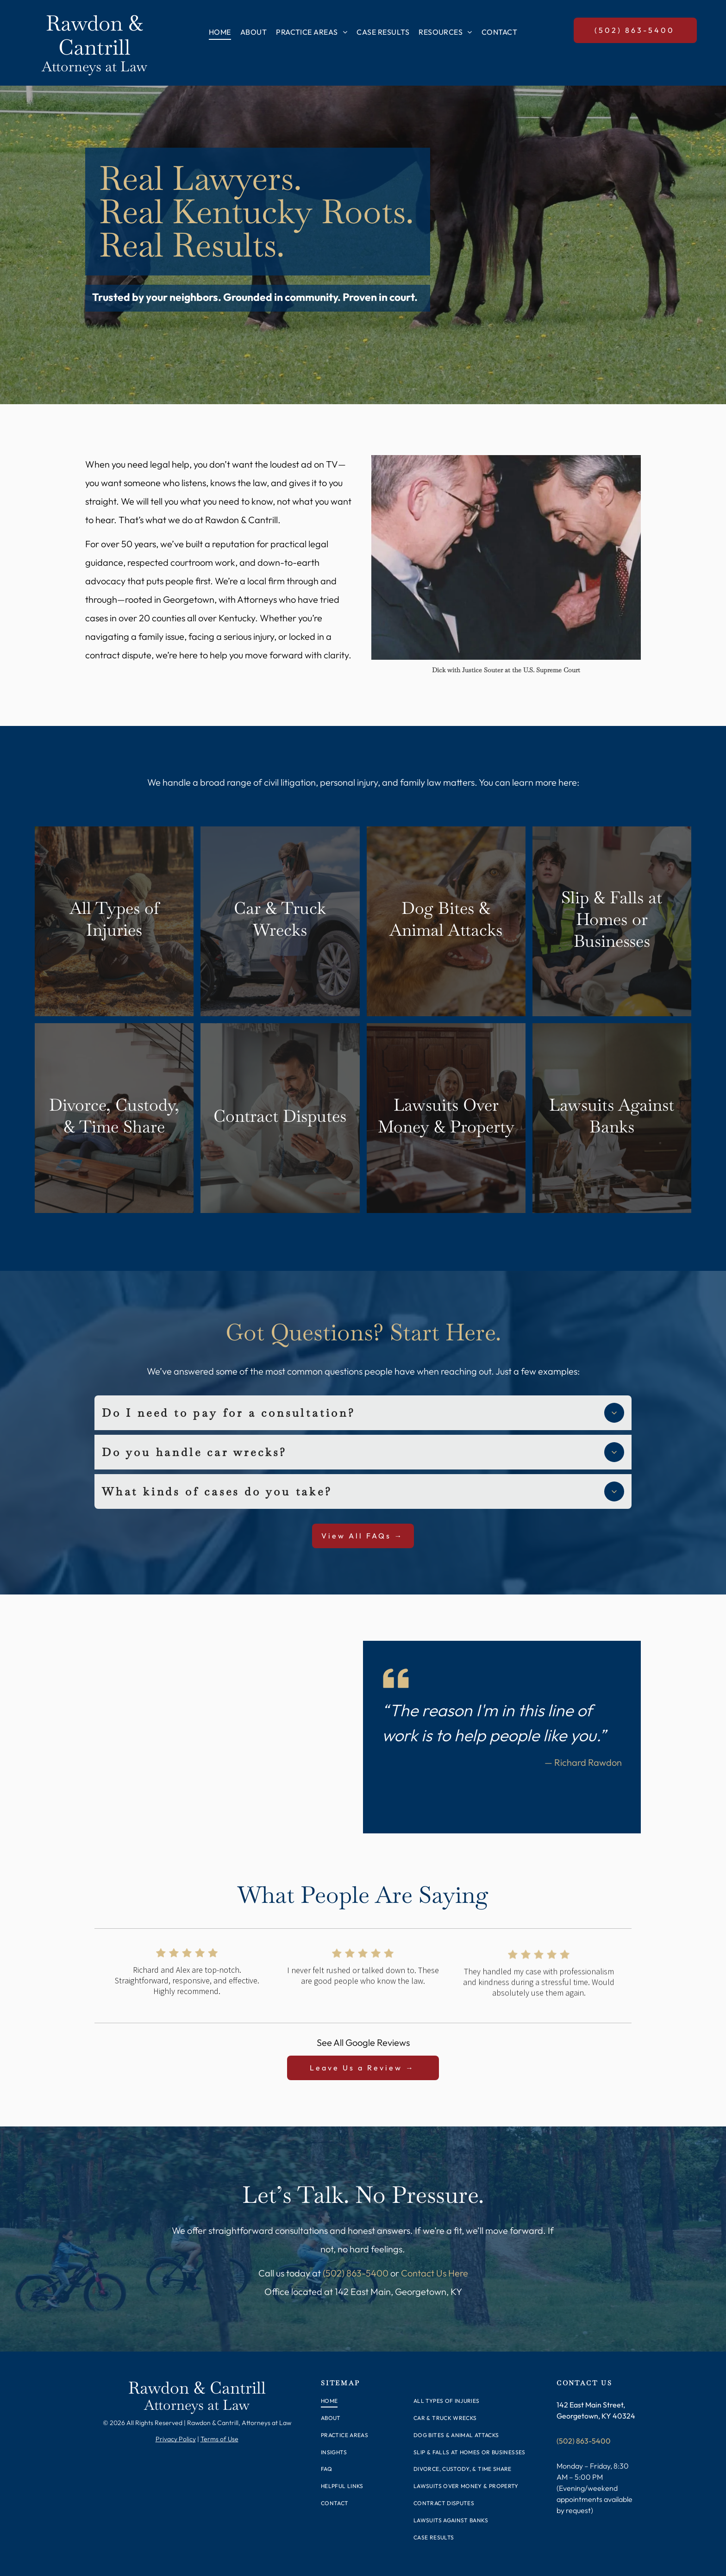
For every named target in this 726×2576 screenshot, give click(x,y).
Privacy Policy (176, 2439)
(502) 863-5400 (355, 2273)
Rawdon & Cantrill (94, 35)
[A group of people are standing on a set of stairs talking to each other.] (506, 557)
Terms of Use (219, 2439)
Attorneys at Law (94, 66)
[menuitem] (220, 32)
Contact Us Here (434, 2273)
